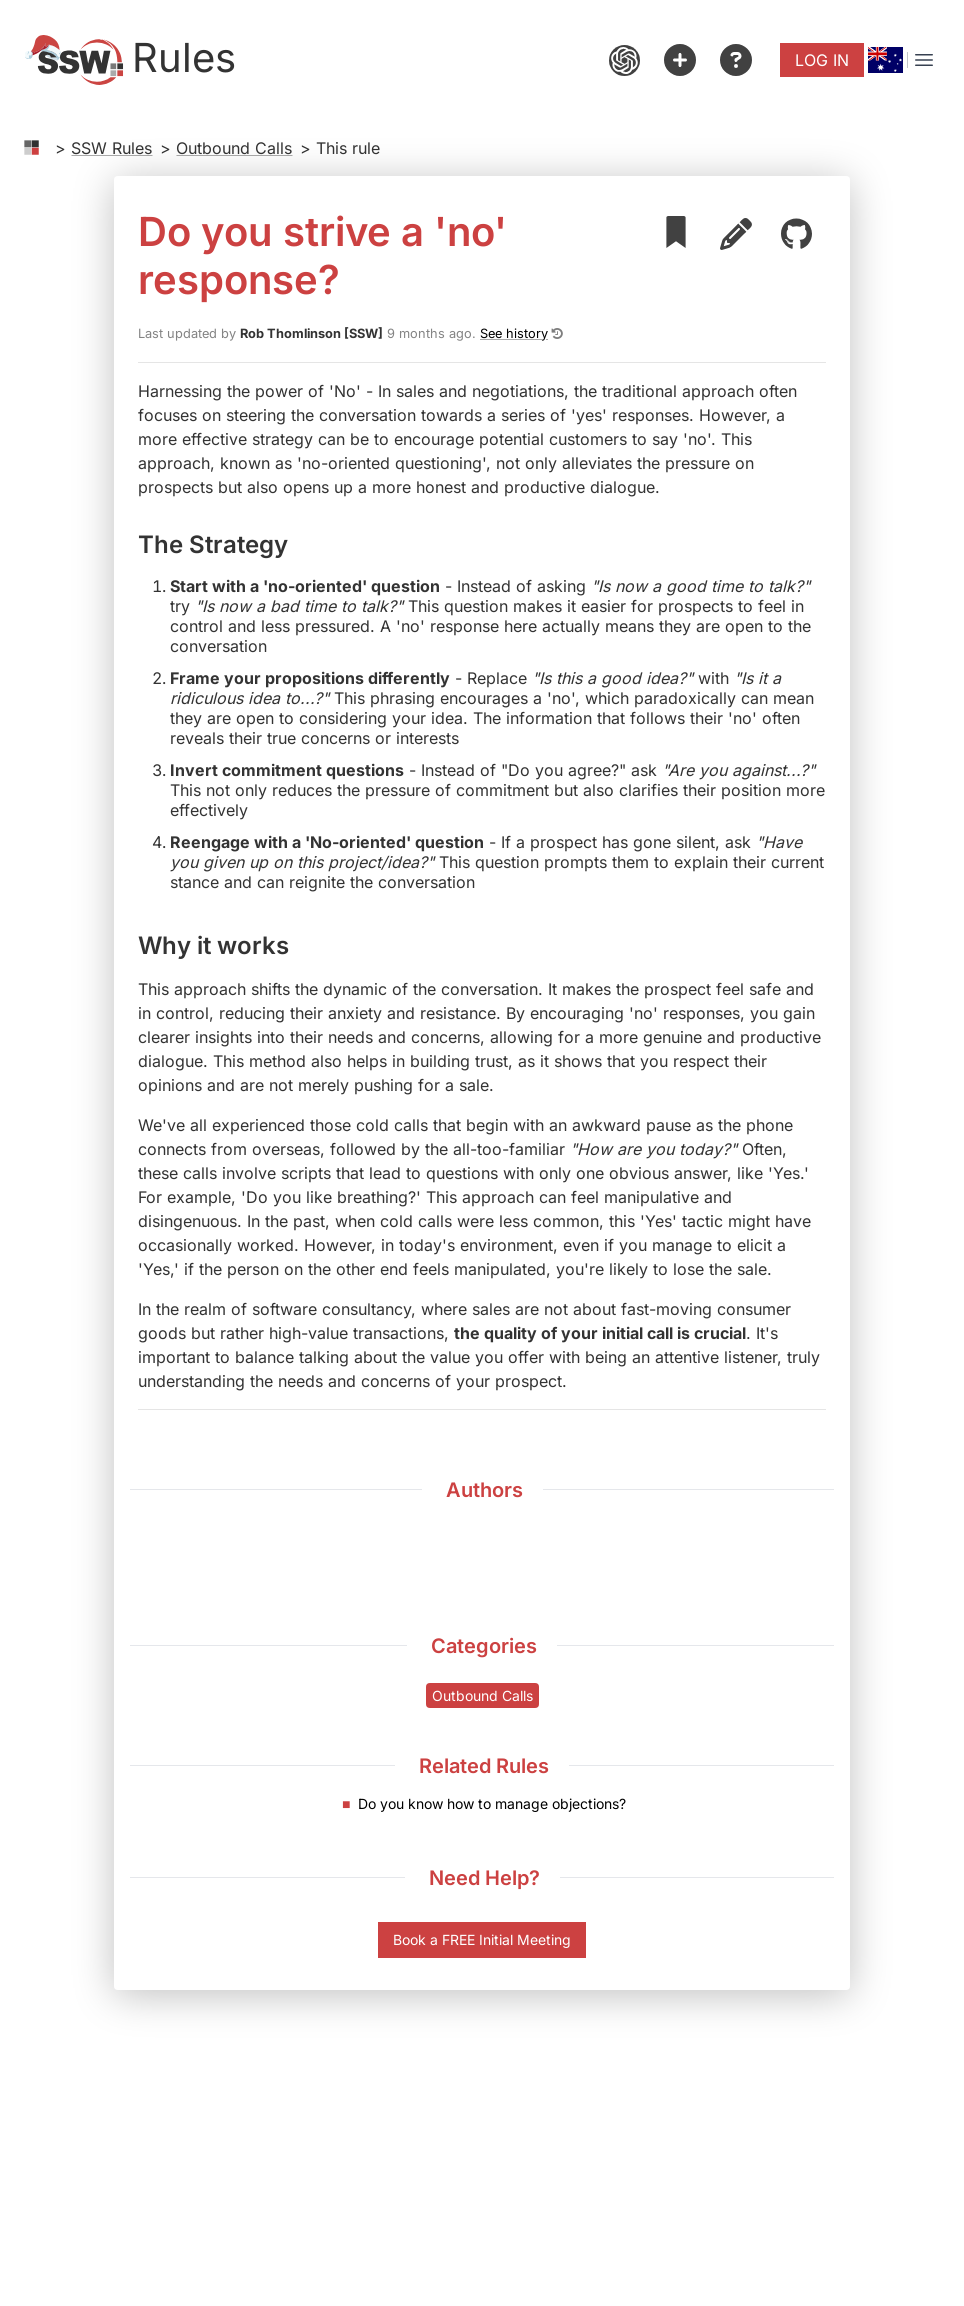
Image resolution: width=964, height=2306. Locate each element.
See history (514, 333)
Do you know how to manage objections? (492, 1803)
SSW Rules (111, 148)
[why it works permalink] (301, 944)
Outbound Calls (234, 148)
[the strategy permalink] (300, 543)
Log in (822, 60)
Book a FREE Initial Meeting (482, 1939)
